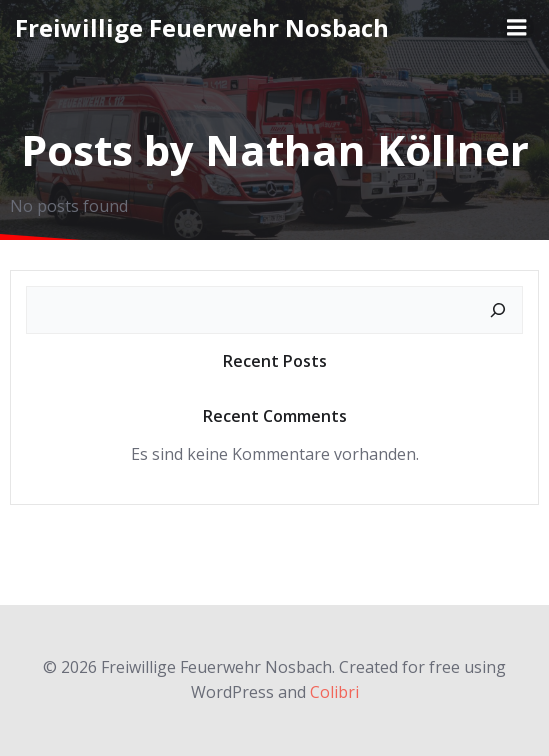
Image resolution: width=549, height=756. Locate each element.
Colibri (334, 692)
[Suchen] (498, 310)
